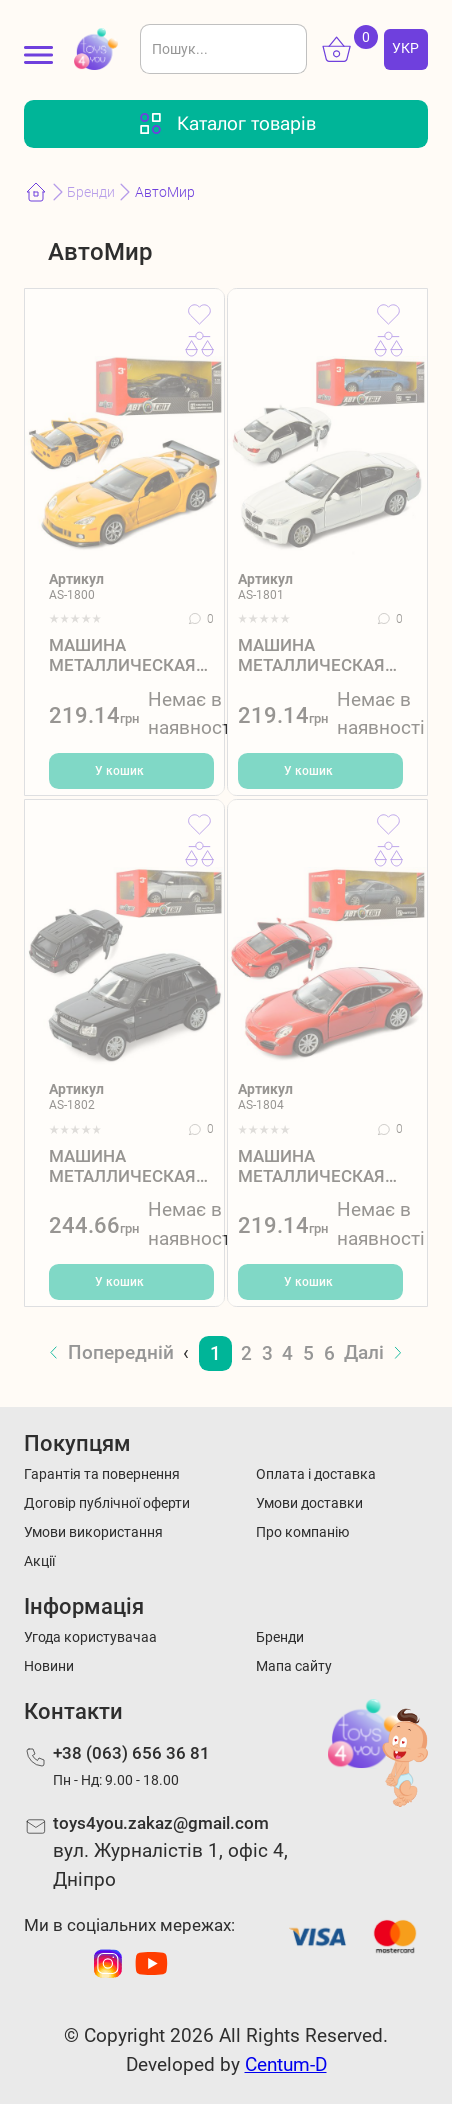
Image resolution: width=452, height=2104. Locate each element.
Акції (39, 1561)
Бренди (91, 192)
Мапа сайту (294, 1666)
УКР (405, 48)
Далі (364, 1352)
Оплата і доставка (316, 1474)
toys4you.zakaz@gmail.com (161, 1823)
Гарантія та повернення (102, 1474)
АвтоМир (165, 192)
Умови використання (93, 1532)
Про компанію (302, 1532)
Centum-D (286, 2064)
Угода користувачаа (90, 1637)
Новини (49, 1666)
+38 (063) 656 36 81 (131, 1753)
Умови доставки (309, 1503)
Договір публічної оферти (107, 1503)
